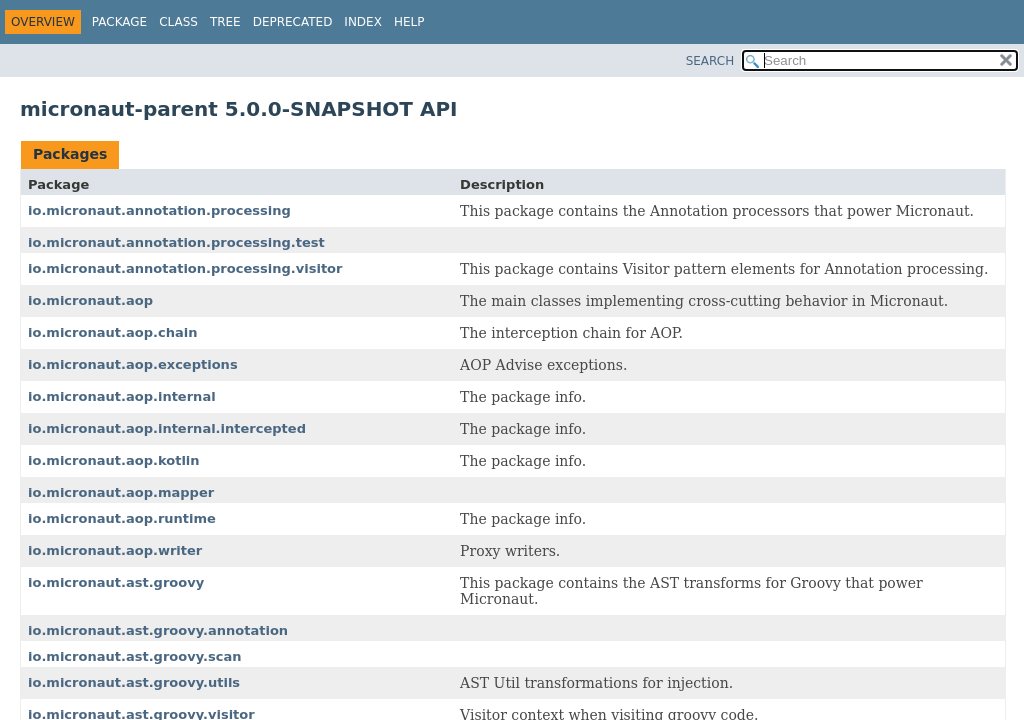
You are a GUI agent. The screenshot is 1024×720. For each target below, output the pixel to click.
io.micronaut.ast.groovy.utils (134, 682)
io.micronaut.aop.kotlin (114, 460)
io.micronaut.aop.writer (115, 550)
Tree (225, 22)
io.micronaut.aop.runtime (122, 518)
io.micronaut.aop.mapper (121, 492)
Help (409, 22)
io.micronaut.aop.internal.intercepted (167, 428)
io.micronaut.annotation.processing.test (176, 242)
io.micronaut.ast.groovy (116, 582)
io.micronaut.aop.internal (122, 396)
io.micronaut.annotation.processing (159, 210)
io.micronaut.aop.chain (112, 332)
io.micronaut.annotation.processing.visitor (185, 268)
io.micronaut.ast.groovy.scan (134, 656)
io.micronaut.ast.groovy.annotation (158, 630)
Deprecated (293, 22)
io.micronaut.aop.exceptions (133, 364)
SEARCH (710, 61)
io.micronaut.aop (90, 300)
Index (363, 22)
